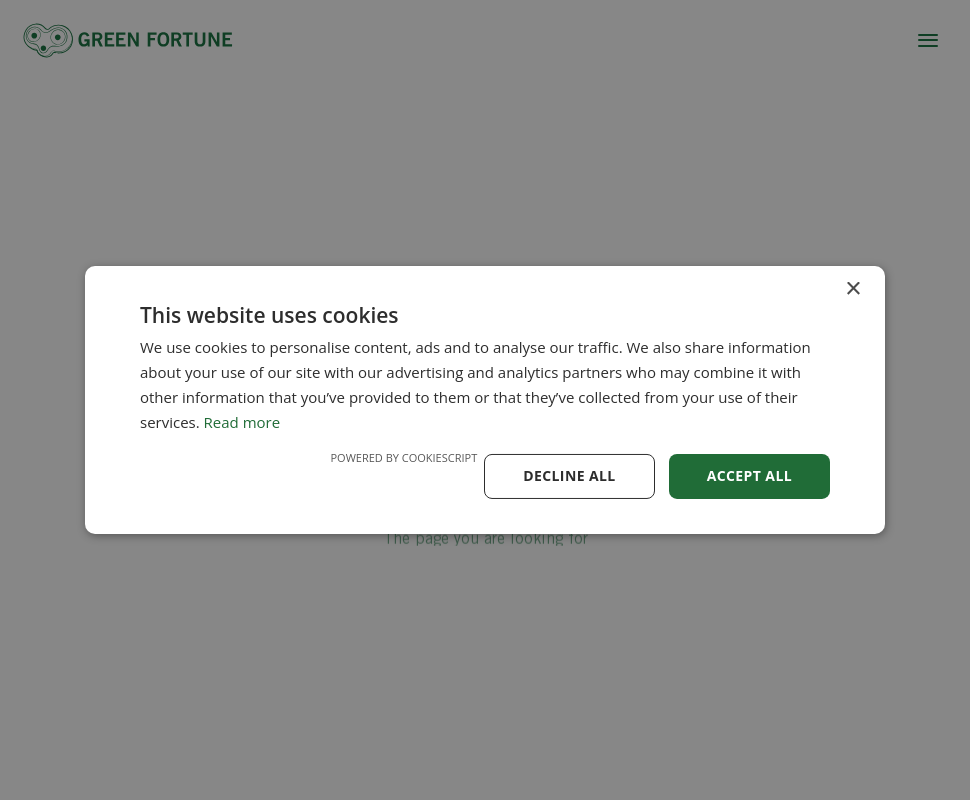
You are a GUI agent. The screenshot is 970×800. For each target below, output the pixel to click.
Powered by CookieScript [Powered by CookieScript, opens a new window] (403, 457)
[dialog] (485, 400)
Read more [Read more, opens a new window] (242, 422)
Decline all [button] (569, 475)
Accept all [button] (749, 475)
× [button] (852, 289)
